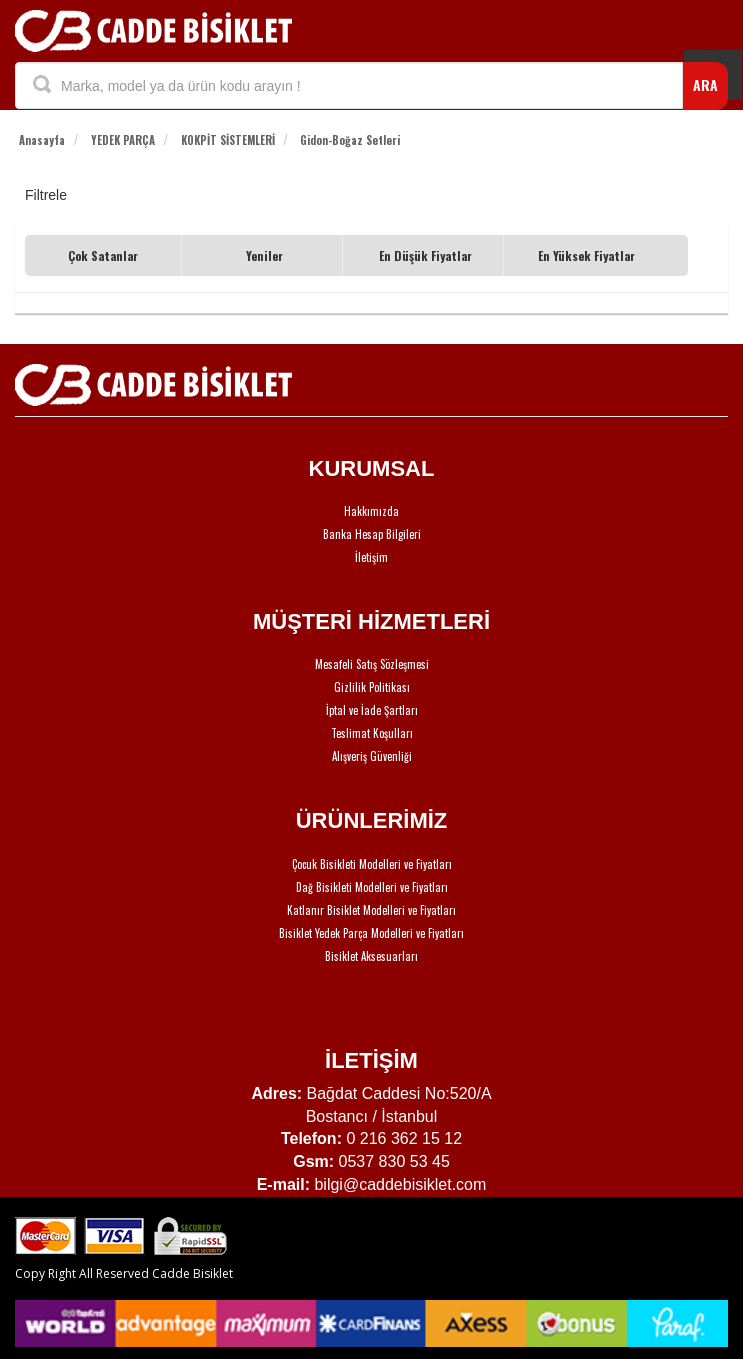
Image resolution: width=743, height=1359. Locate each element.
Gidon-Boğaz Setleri (350, 140)
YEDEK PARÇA (123, 140)
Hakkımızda (371, 511)
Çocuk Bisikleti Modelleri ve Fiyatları (372, 864)
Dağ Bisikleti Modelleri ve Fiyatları (372, 887)
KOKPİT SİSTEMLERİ (228, 140)
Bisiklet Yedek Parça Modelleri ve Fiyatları (371, 933)
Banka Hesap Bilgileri (372, 534)
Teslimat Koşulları (372, 733)
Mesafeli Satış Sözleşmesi (372, 664)
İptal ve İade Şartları (372, 710)
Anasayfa (42, 140)
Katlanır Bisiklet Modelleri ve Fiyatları (371, 910)
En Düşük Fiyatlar (425, 255)
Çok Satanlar (103, 255)
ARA (705, 84)
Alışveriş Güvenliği (372, 756)
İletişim (371, 557)
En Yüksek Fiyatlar (586, 255)
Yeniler (264, 255)
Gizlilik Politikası (372, 687)
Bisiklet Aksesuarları (371, 956)
